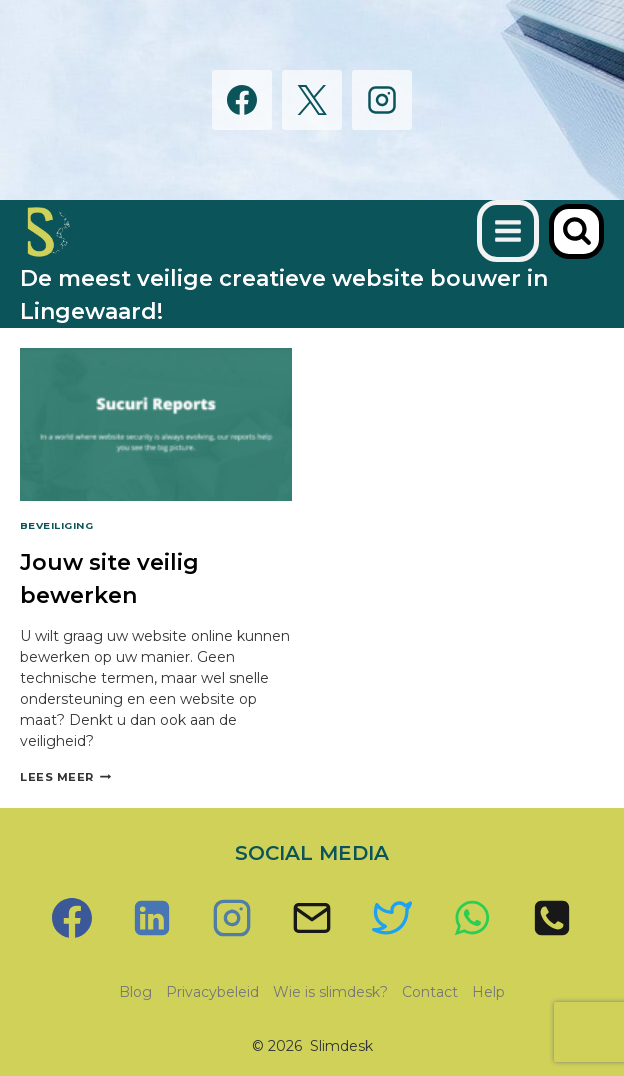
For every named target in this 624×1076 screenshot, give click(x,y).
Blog (135, 992)
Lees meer (65, 777)
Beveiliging (56, 525)
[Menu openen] (508, 231)
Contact (430, 992)
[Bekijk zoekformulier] (576, 231)
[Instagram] (382, 100)
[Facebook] (242, 100)
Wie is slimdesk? (330, 992)
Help (488, 992)
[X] (312, 100)
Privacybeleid (212, 992)
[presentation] (156, 424)
